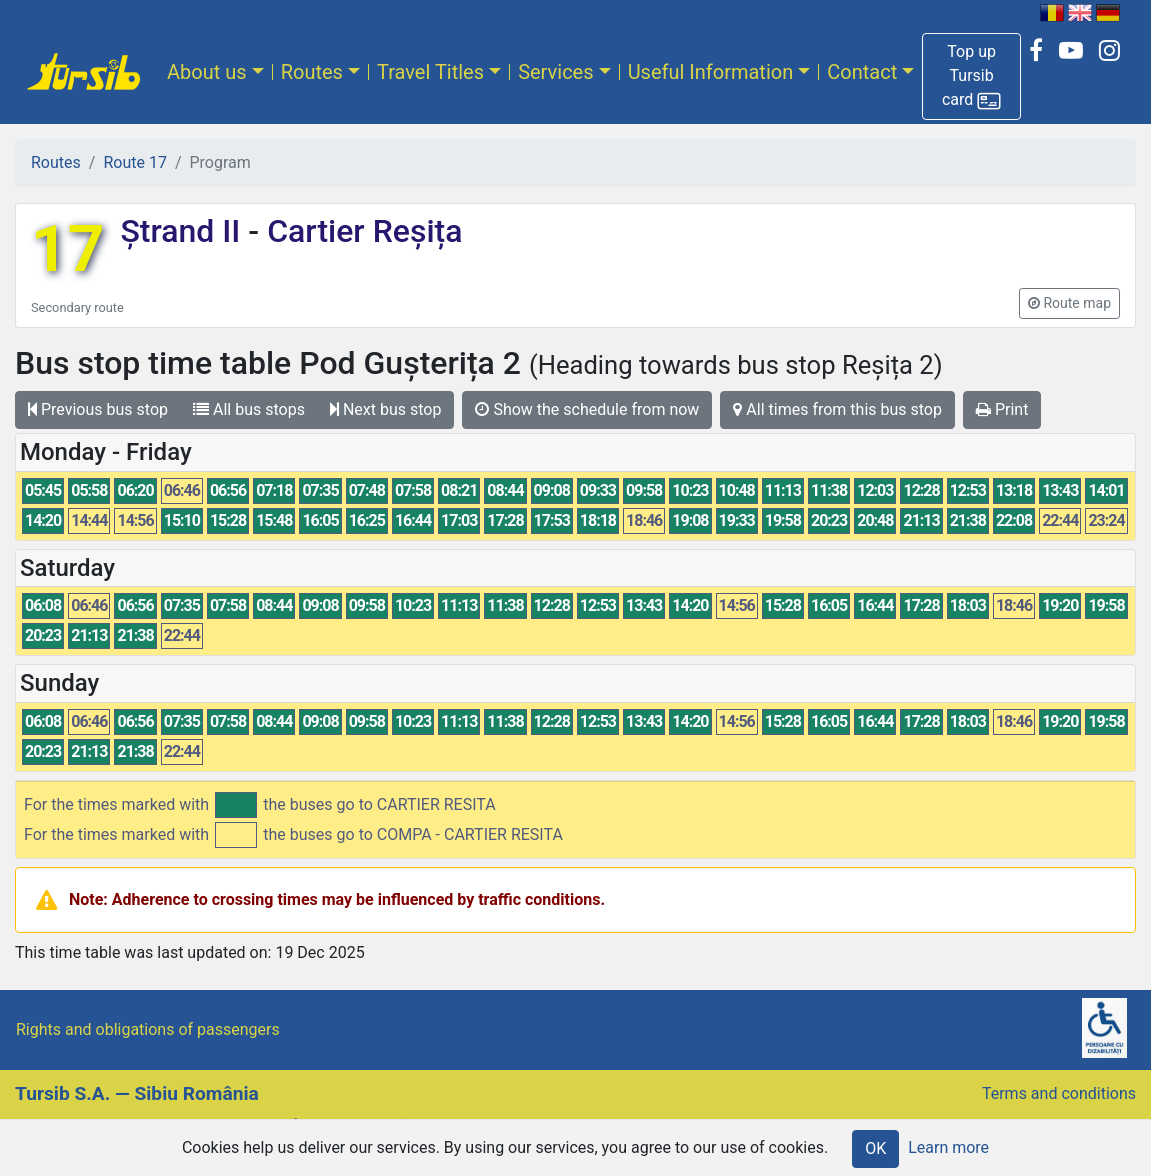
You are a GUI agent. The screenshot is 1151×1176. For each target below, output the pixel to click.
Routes (312, 72)
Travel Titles (430, 72)
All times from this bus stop (837, 409)
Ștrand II (184, 231)
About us (207, 72)
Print (1002, 409)
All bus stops (249, 409)
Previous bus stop (98, 409)
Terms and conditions (1059, 1093)
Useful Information (711, 72)
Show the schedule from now (587, 409)
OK (875, 1148)
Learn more (948, 1147)
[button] (971, 76)
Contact (862, 72)
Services (555, 72)
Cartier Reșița (360, 231)
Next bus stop (386, 409)
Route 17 (134, 162)
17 (67, 249)
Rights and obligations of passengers (148, 1029)
